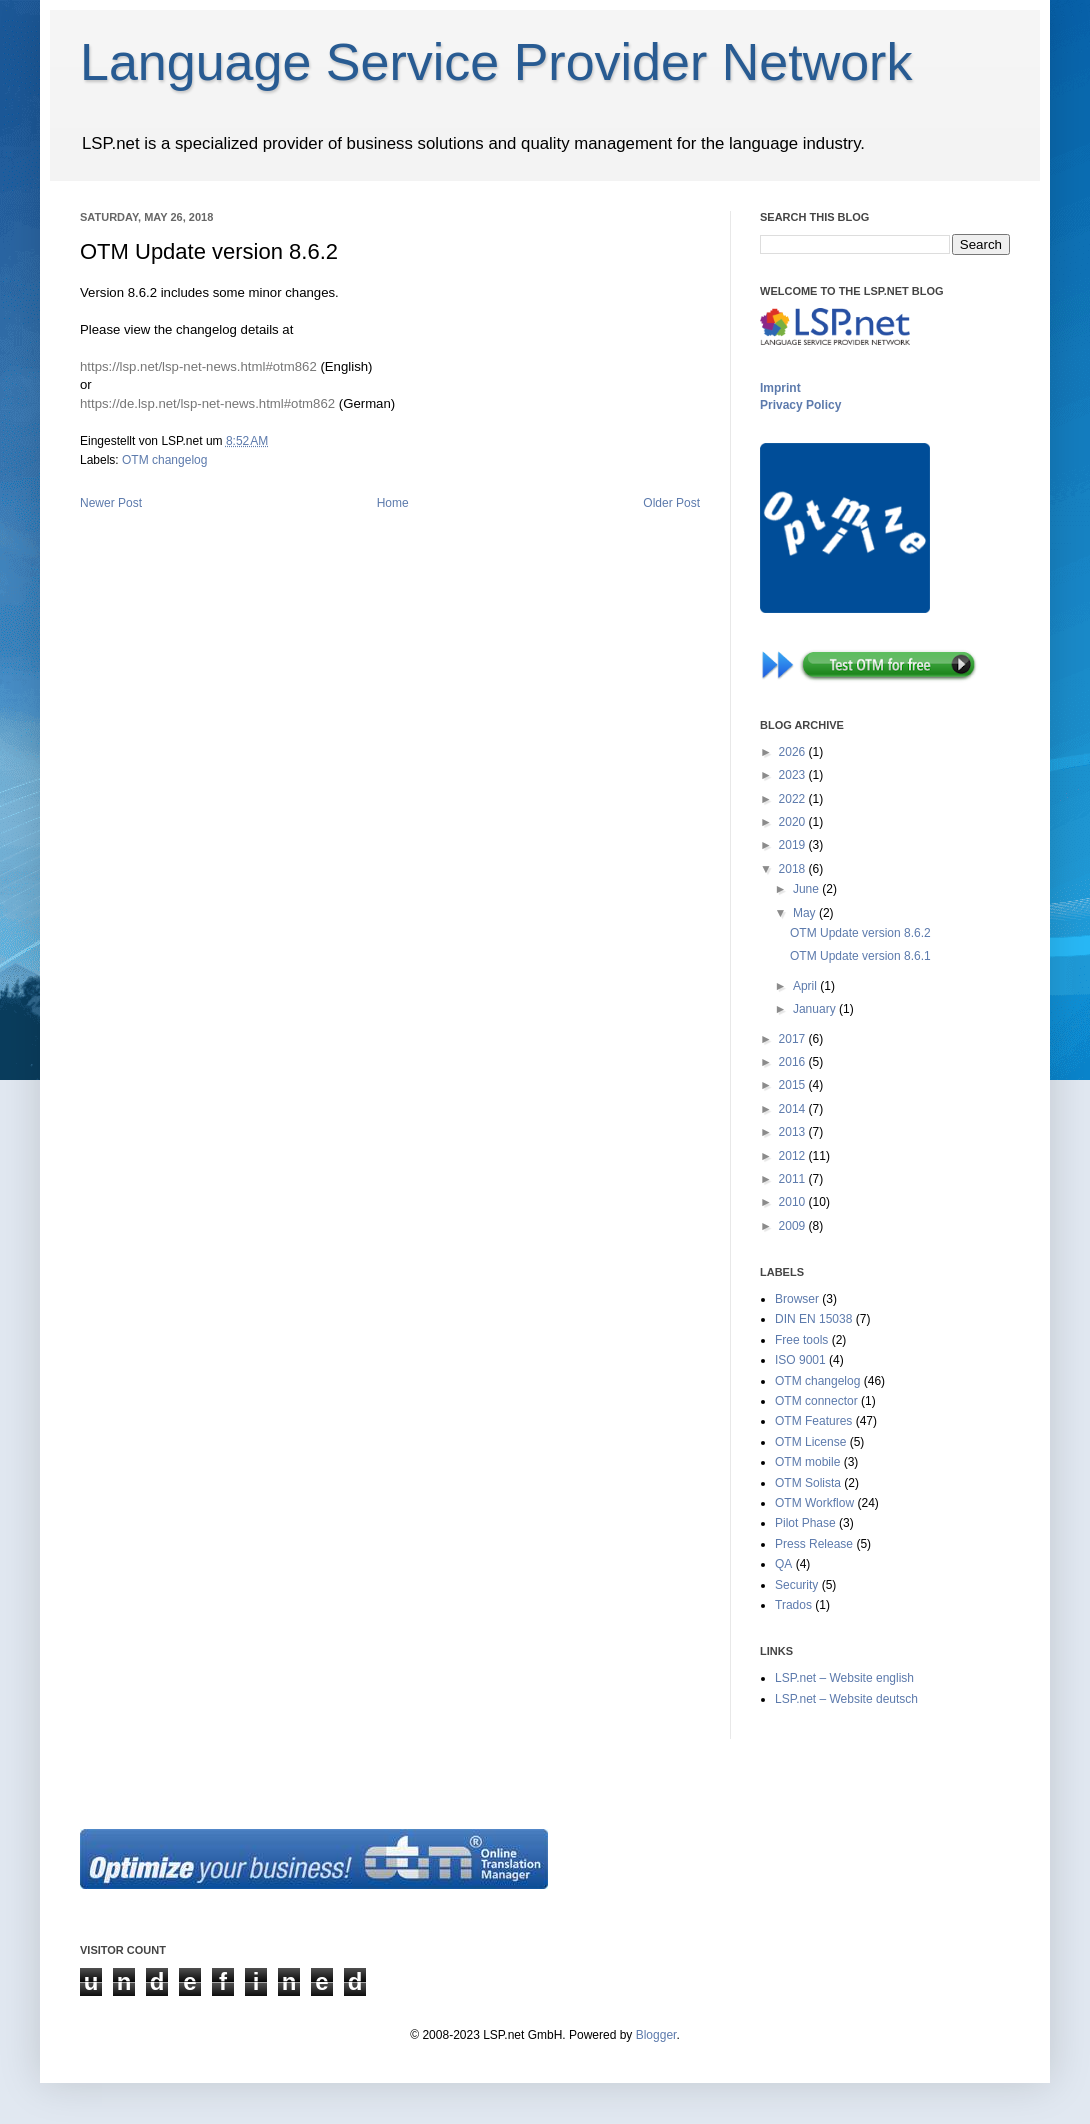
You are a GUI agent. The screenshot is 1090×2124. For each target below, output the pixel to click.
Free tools (801, 1340)
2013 (794, 1132)
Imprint (780, 388)
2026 (794, 752)
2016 (794, 1062)
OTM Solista (808, 1483)
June (807, 889)
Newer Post (111, 503)
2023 (794, 775)
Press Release (814, 1544)
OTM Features (813, 1421)
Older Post (671, 503)
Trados (793, 1605)
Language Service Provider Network (496, 62)
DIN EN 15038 (813, 1319)
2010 (794, 1202)
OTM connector (816, 1401)
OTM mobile (807, 1462)
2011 (794, 1179)
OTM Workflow (814, 1503)
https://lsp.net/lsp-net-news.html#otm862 (198, 366)
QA (783, 1564)
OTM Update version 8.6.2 (860, 933)
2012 (794, 1156)
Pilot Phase (805, 1523)
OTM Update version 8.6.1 (860, 956)
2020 (794, 822)
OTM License (810, 1442)
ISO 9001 (800, 1360)
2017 (794, 1039)
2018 (794, 869)
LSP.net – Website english (844, 1678)
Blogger (656, 2035)
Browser (797, 1299)
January (816, 1009)
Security (796, 1585)
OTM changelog (164, 460)
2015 (794, 1085)
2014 (794, 1109)
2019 (794, 845)
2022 (794, 799)
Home (393, 503)
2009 (794, 1226)
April (806, 986)
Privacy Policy (800, 405)
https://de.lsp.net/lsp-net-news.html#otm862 (207, 403)
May (806, 913)
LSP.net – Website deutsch (846, 1699)
